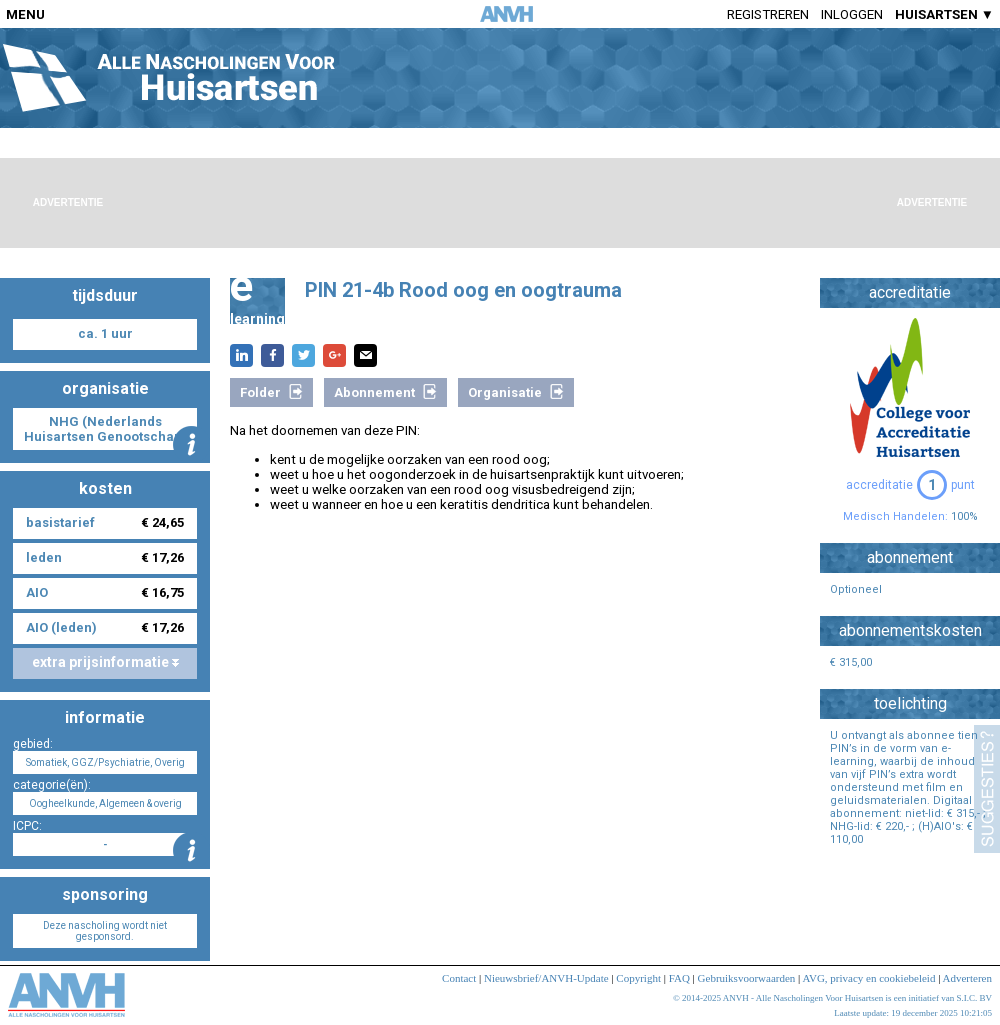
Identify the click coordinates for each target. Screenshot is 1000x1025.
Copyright (638, 978)
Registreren (768, 14)
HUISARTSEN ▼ (944, 14)
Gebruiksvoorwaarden (747, 978)
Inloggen (852, 14)
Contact (459, 978)
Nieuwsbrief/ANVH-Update (546, 978)
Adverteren (967, 978)
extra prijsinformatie (105, 662)
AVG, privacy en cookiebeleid (868, 978)
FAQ (679, 978)
